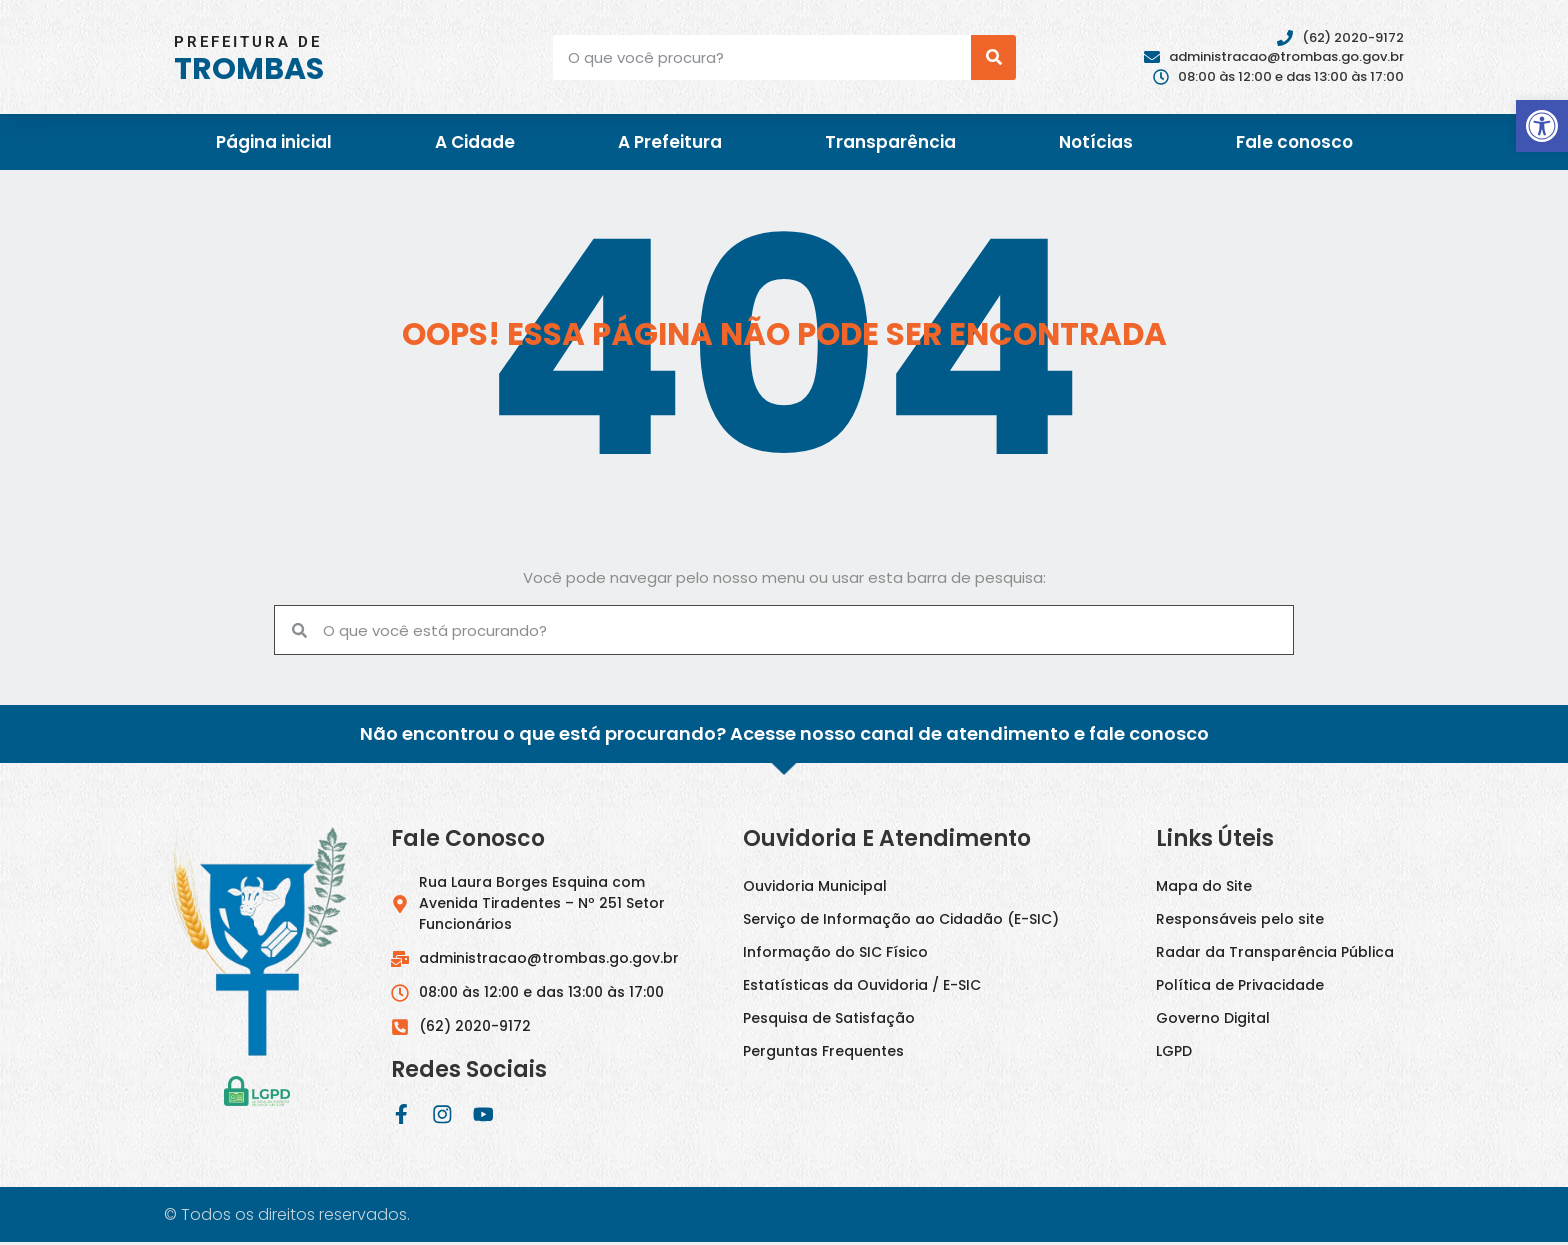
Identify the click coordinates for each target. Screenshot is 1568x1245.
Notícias (1096, 142)
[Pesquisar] (993, 57)
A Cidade (475, 142)
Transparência (890, 142)
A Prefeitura (670, 142)
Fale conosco (1294, 142)
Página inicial (274, 142)
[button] (1542, 126)
